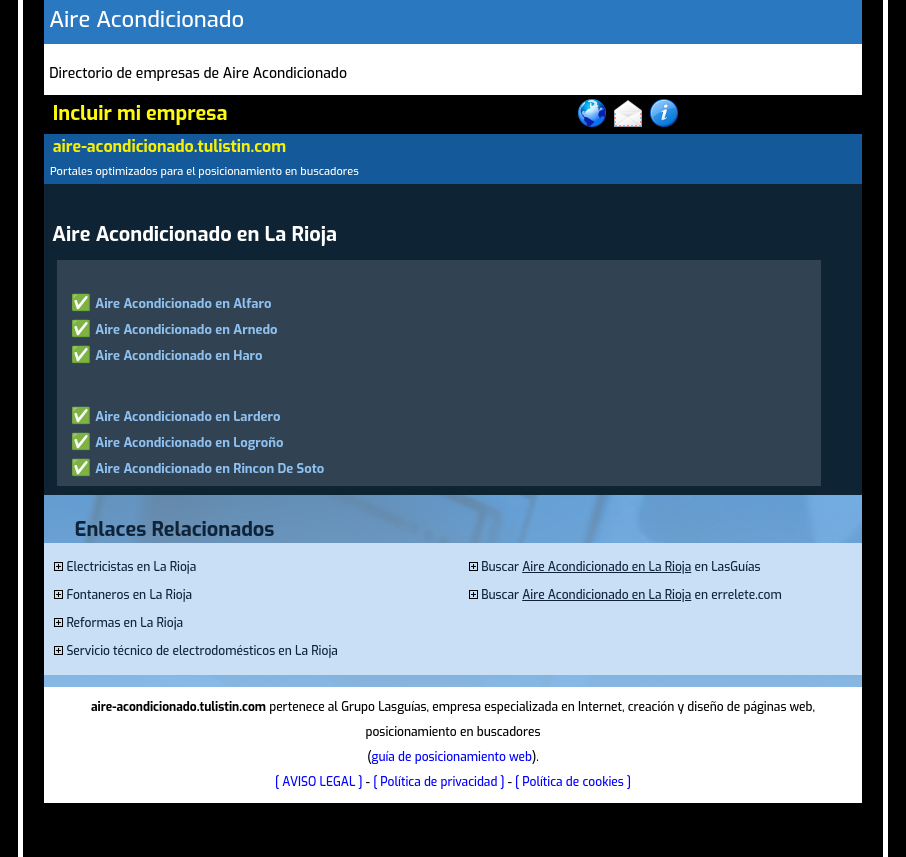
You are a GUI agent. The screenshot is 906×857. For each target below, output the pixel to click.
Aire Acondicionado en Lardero (187, 416)
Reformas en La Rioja (124, 623)
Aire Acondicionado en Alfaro (183, 303)
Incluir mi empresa (140, 113)
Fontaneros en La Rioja (129, 595)
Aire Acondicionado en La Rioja (606, 567)
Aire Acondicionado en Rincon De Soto (209, 468)
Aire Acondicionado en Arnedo (186, 329)
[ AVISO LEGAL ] (319, 782)
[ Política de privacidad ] (438, 782)
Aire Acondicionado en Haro (178, 355)
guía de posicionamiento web (451, 757)
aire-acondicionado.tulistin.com (169, 146)
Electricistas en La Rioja (131, 567)
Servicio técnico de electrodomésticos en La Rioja (201, 651)
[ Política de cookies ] (573, 782)
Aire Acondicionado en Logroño (189, 442)
